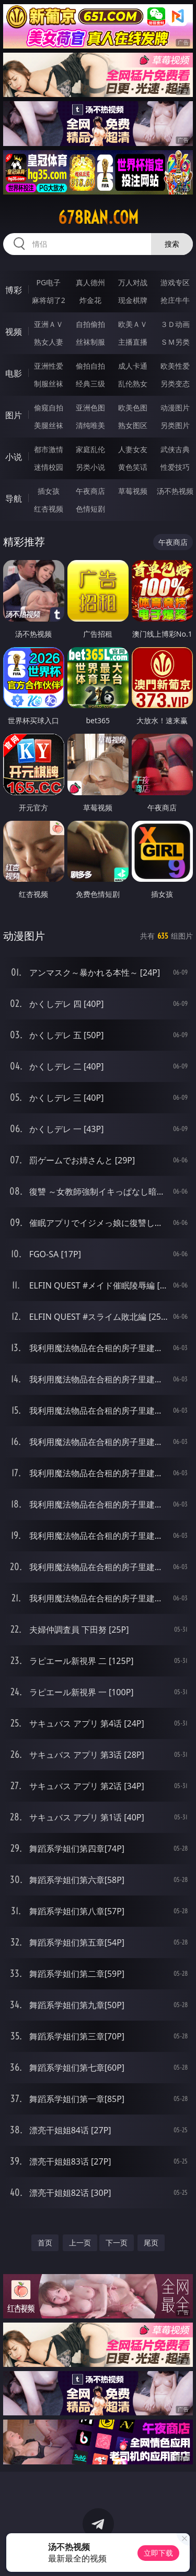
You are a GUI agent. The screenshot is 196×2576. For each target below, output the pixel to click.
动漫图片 (175, 407)
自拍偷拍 (90, 324)
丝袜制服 (90, 342)
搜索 (172, 244)
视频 (13, 331)
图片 (13, 415)
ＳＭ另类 (175, 342)
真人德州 (90, 282)
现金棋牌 (132, 300)
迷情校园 (48, 467)
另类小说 (90, 467)
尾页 (151, 2242)
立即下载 (158, 2553)
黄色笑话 (132, 467)
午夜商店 (90, 491)
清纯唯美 (90, 425)
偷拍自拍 (90, 366)
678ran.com (98, 217)
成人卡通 (132, 366)
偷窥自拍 (48, 407)
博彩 (13, 290)
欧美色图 (132, 407)
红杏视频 (48, 509)
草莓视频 (132, 491)
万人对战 (132, 282)
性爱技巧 (175, 467)
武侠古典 (175, 449)
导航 (13, 498)
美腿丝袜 (48, 425)
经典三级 (90, 383)
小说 (13, 457)
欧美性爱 (175, 366)
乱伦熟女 (132, 383)
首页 (45, 2242)
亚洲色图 (90, 407)
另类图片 (175, 425)
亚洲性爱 (48, 366)
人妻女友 (132, 449)
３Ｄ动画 (175, 324)
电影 (13, 373)
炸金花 (90, 300)
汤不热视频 (175, 491)
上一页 (80, 2242)
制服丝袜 (48, 383)
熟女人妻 (48, 342)
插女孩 (49, 491)
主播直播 (132, 342)
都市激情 (48, 449)
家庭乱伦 (90, 449)
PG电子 (48, 282)
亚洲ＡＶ (48, 324)
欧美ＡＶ (132, 324)
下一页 (117, 2242)
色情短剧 (90, 509)
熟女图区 (132, 425)
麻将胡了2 (48, 300)
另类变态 (175, 383)
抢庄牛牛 (175, 300)
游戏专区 (175, 282)
